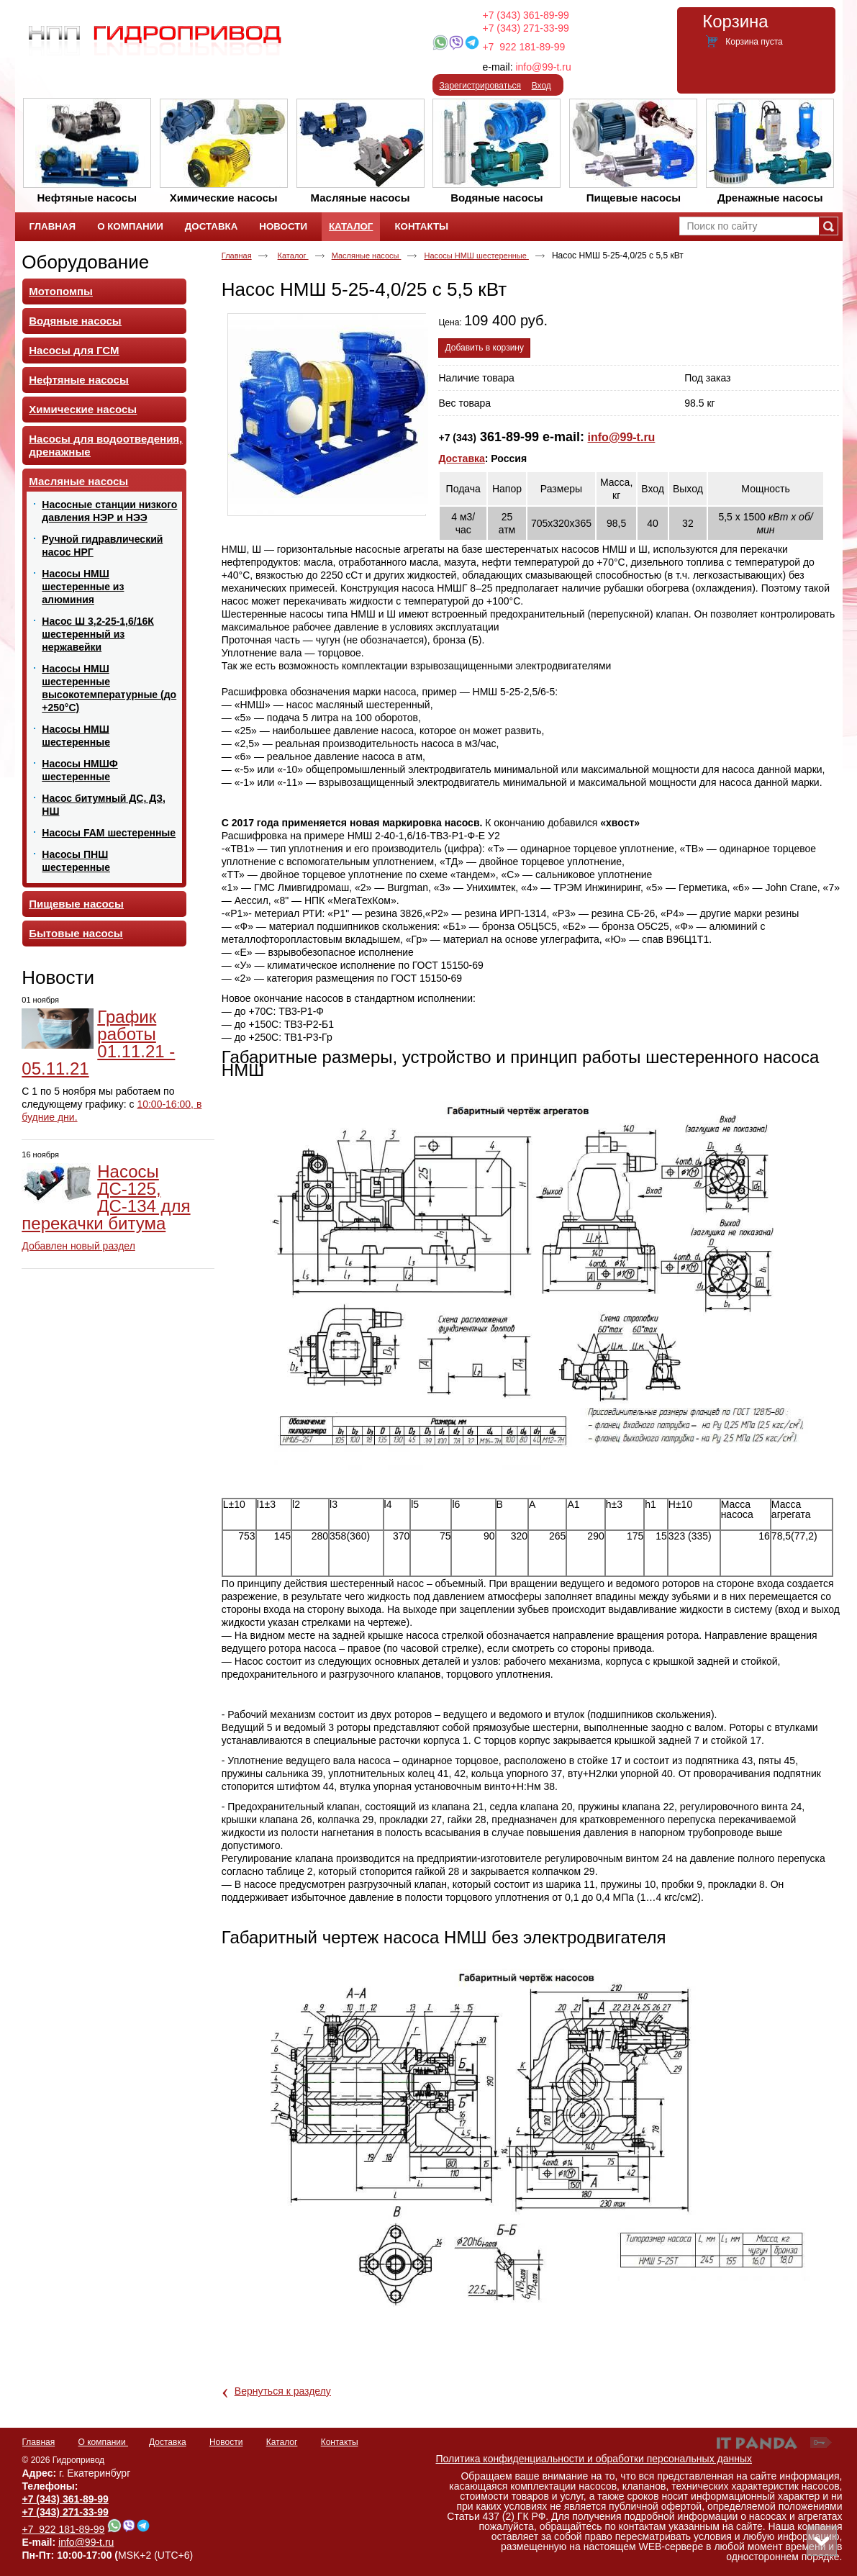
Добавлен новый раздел (78, 1246)
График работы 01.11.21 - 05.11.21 (98, 1042)
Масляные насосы (367, 255)
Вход (541, 86)
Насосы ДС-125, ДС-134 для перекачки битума (106, 1197)
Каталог (351, 226)
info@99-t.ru (543, 67)
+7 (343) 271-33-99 (526, 28)
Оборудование (85, 262)
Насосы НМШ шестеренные (476, 255)
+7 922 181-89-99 (523, 47)
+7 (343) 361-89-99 (526, 15)
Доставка (461, 458)
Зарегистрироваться (480, 86)
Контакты (339, 2442)
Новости (58, 977)
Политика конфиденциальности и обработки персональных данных (594, 2458)
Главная (237, 255)
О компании (103, 2442)
